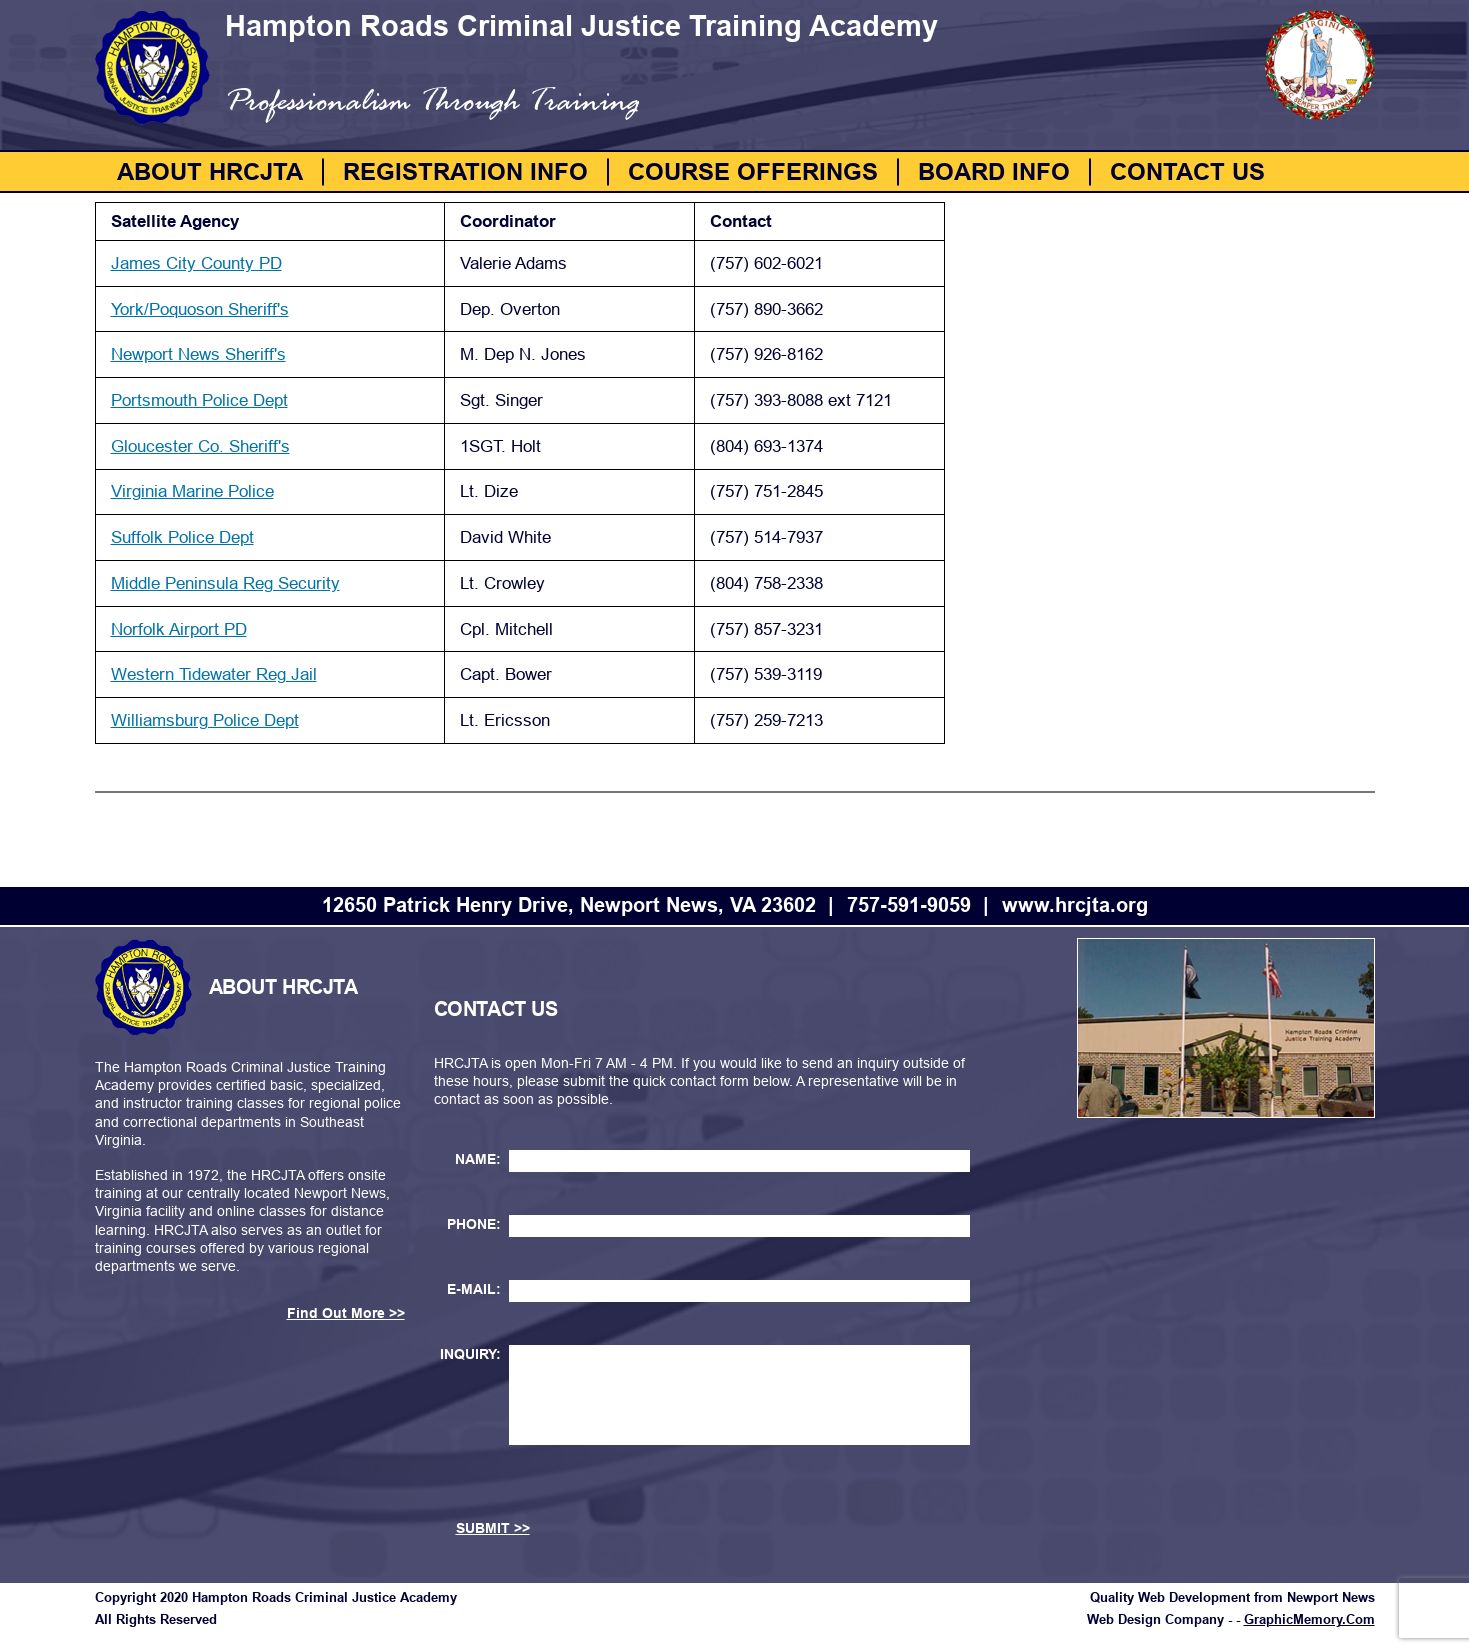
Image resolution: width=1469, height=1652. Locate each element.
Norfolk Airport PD (179, 629)
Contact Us (1187, 171)
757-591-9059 (909, 905)
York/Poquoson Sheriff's (200, 309)
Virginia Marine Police (192, 491)
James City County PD (196, 263)
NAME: (478, 1159)
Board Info (994, 171)
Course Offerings (753, 171)
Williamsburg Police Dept (205, 720)
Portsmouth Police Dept (199, 400)
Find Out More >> (346, 1313)
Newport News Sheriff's (198, 354)
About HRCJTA (210, 171)
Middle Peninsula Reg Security (225, 583)
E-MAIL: (474, 1289)
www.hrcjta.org (1075, 905)
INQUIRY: (470, 1354)
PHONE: (474, 1224)
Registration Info (465, 171)
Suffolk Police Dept (182, 537)
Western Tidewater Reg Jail (214, 674)
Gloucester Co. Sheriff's (200, 446)
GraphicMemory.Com (1309, 1620)
